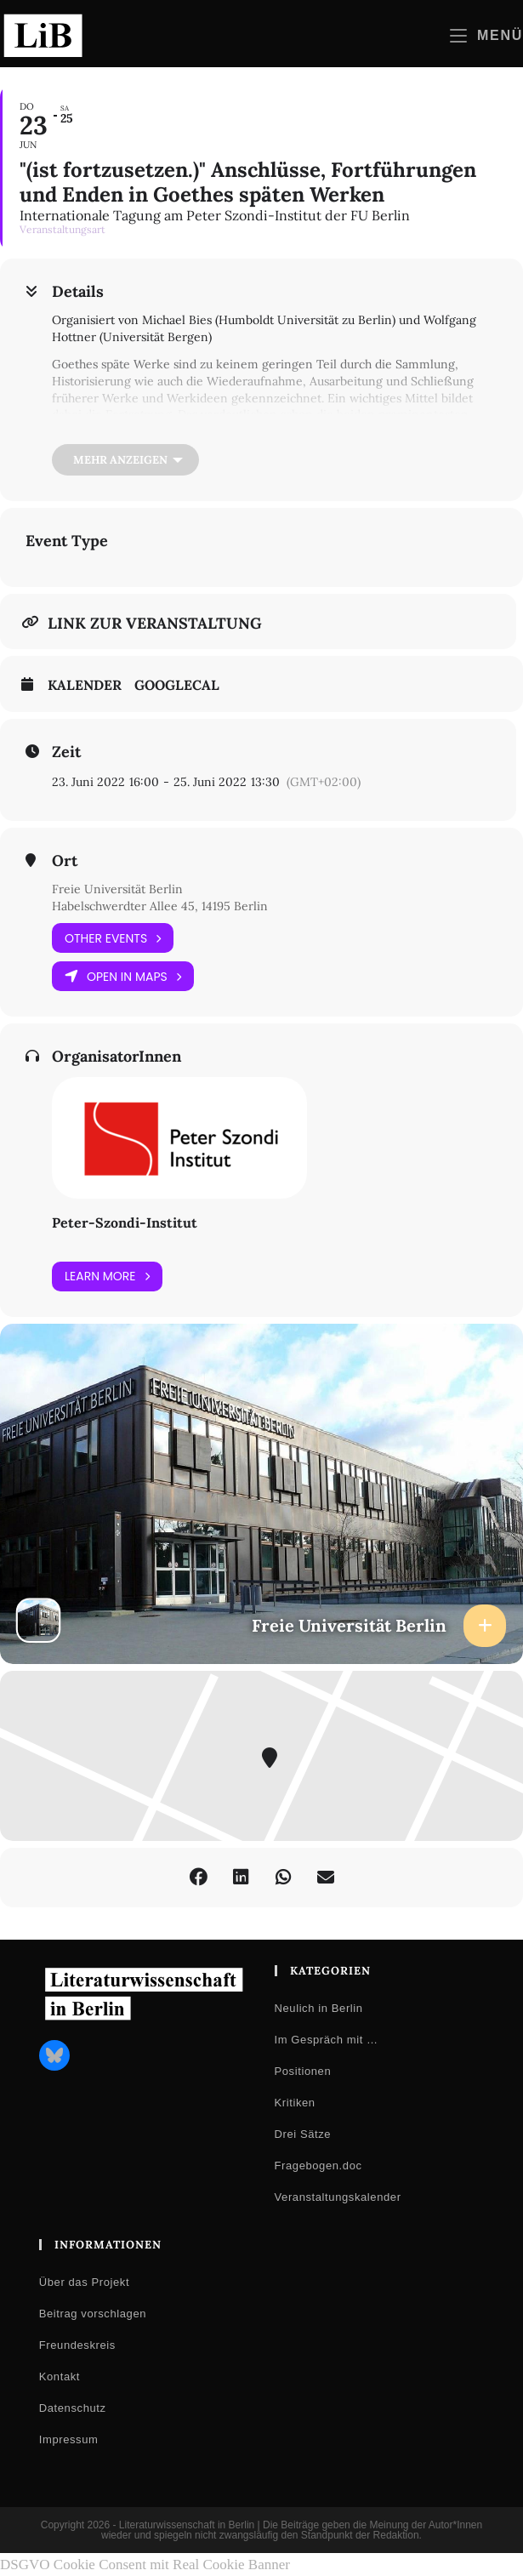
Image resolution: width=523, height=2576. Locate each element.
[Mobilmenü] (486, 35)
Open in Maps (123, 976)
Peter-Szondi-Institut (124, 1222)
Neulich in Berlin (319, 2008)
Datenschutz (72, 2408)
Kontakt (59, 2376)
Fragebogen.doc (318, 2165)
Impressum (69, 2439)
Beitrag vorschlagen (92, 2313)
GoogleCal (176, 685)
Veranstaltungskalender (338, 2197)
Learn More (107, 1276)
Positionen (303, 2071)
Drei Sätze (303, 2134)
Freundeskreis (77, 2345)
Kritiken (295, 2102)
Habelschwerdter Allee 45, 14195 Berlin (160, 906)
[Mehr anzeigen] (125, 460)
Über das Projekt (84, 2282)
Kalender (85, 685)
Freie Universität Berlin (117, 889)
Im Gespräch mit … (326, 2039)
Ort (64, 861)
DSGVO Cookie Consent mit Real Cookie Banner (145, 2564)
